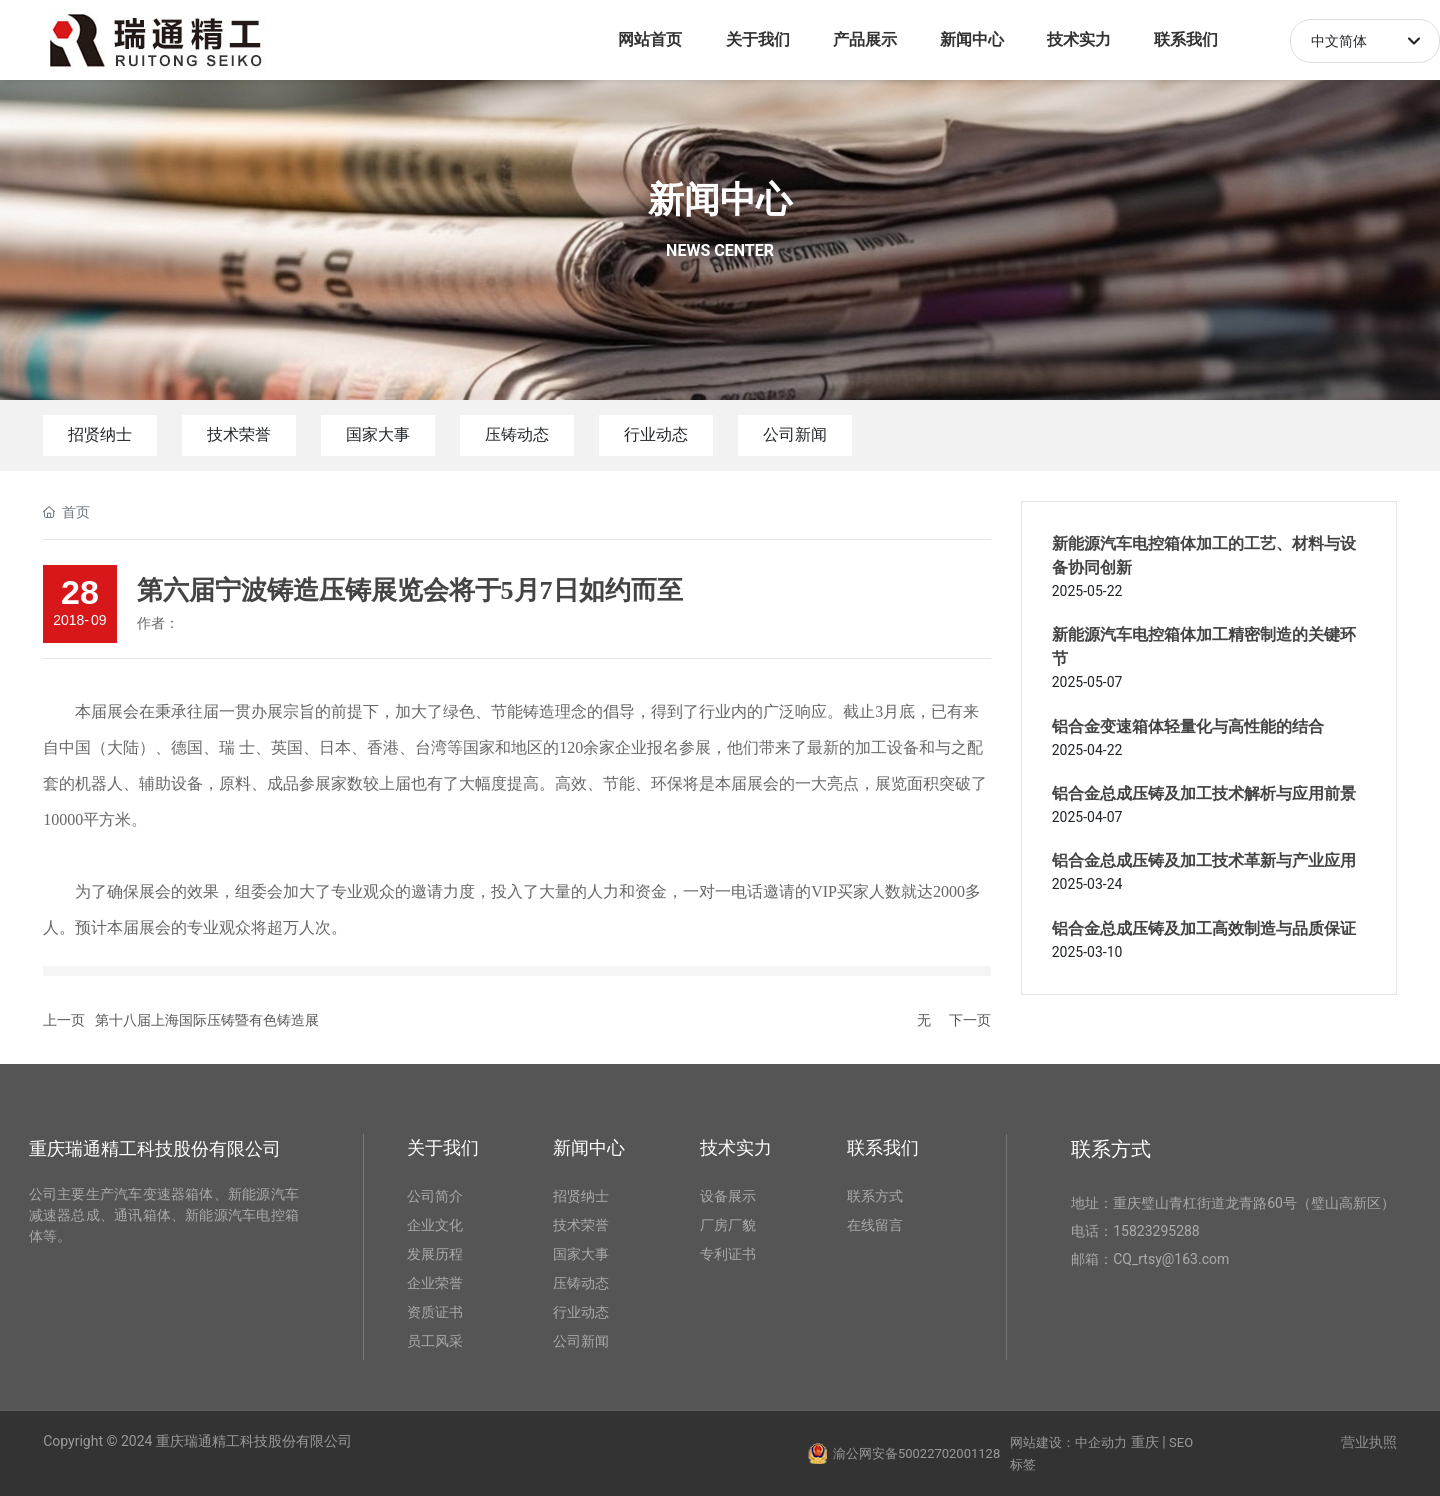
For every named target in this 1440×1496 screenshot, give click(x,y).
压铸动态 (517, 434)
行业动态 (656, 434)
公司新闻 (795, 434)
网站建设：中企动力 (1068, 1442)
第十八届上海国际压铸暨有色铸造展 (207, 1020)
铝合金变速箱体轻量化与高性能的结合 (1188, 726)
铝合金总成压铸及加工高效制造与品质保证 (1204, 928)
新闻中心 (720, 200)
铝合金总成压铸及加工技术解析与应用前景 (1204, 793)
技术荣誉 (239, 434)
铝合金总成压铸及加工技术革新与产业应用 (1204, 860)
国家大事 (378, 434)
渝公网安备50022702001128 (916, 1453)
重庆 (1145, 1442)
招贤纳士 (100, 434)
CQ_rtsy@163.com (1171, 1259)
